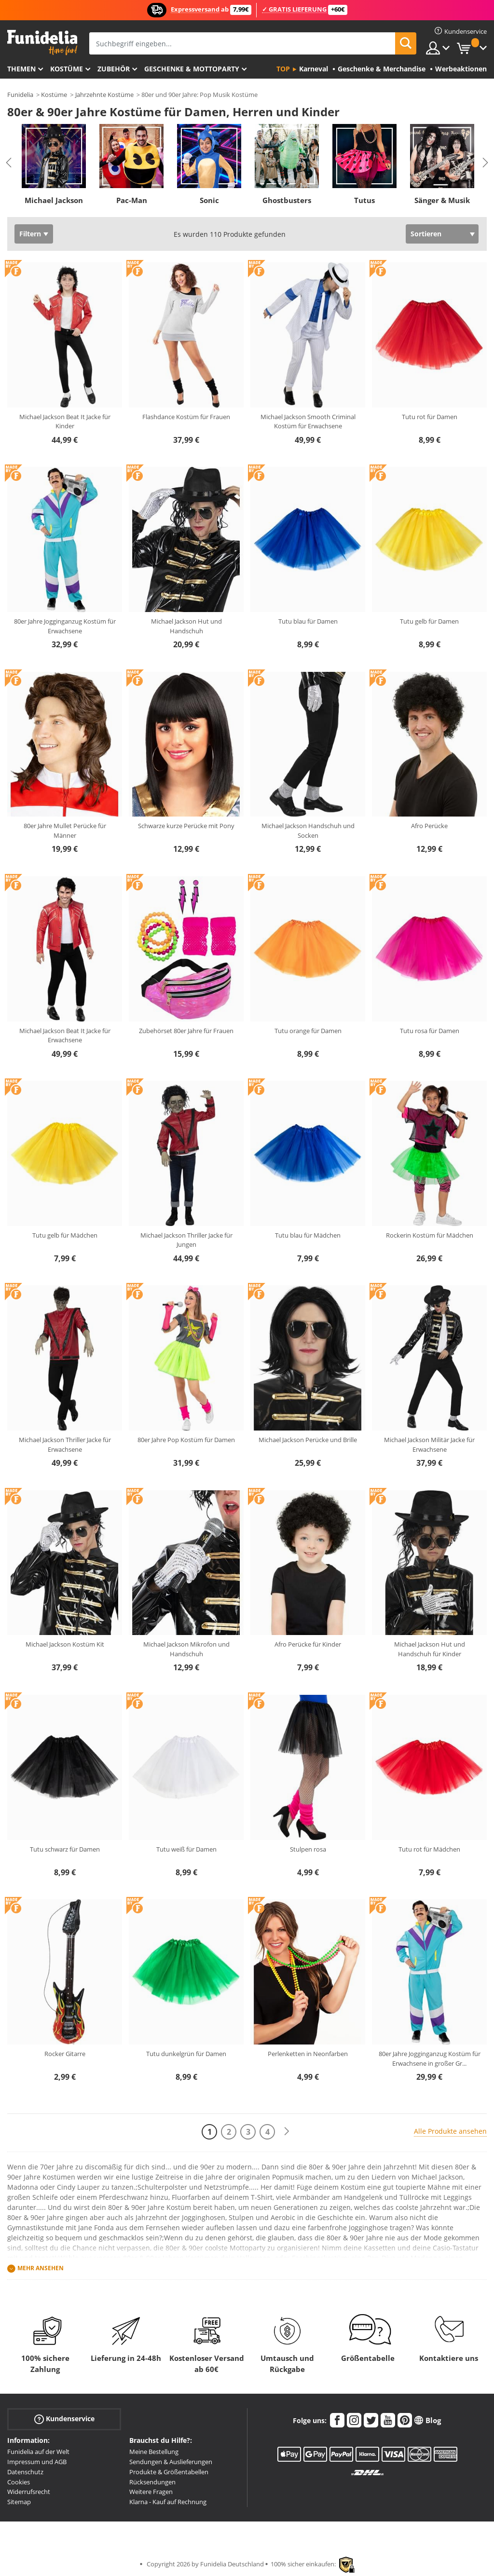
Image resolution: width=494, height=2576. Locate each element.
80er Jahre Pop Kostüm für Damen (186, 1439)
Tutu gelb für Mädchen (64, 1235)
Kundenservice (64, 2419)
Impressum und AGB (37, 2461)
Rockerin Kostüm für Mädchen (429, 1235)
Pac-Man (131, 200)
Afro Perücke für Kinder (307, 1644)
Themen (21, 68)
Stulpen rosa (308, 1849)
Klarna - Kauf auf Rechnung (167, 2501)
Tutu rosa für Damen (429, 1030)
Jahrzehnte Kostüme (104, 94)
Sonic (209, 200)
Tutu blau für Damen (308, 621)
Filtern (30, 233)
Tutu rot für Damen (429, 416)
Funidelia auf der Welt (38, 2451)
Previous (9, 162)
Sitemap (19, 2501)
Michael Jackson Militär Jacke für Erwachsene (429, 1444)
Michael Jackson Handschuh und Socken (308, 830)
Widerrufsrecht (28, 2491)
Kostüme (66, 68)
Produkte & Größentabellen (168, 2471)
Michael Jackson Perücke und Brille (308, 1439)
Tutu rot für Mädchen (429, 1849)
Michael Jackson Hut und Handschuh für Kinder (429, 1649)
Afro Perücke (429, 825)
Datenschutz (25, 2471)
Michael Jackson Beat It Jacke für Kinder (64, 421)
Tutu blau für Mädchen (308, 1235)
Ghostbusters (286, 200)
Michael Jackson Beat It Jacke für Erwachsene (64, 1035)
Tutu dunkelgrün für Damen (186, 2053)
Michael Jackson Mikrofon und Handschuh (186, 1649)
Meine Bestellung (153, 2451)
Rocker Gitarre (64, 2053)
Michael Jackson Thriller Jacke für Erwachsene (65, 1444)
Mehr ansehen (40, 2268)
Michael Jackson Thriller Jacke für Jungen (186, 1240)
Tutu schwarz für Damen (65, 1849)
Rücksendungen (152, 2482)
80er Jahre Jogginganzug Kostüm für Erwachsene (65, 626)
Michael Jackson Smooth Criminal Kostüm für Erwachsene (308, 421)
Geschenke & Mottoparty (191, 68)
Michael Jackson (54, 200)
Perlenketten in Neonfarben (308, 2053)
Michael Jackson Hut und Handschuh (186, 626)
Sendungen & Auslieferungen (170, 2461)
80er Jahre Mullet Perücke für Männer (65, 830)
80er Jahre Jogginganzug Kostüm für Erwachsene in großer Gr (429, 2058)
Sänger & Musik (442, 200)
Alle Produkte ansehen (450, 2131)
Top (283, 68)
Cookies (18, 2482)
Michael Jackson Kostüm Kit (65, 1644)
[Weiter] (286, 2132)
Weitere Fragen (151, 2491)
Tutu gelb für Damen (429, 621)
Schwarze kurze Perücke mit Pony (186, 825)
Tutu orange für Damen (308, 1030)
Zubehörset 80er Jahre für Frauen (186, 1030)
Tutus (364, 200)
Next (485, 162)
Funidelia (20, 94)
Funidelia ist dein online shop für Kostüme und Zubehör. (42, 42)
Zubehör (113, 68)
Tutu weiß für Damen (186, 1849)
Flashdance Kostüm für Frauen (186, 416)
